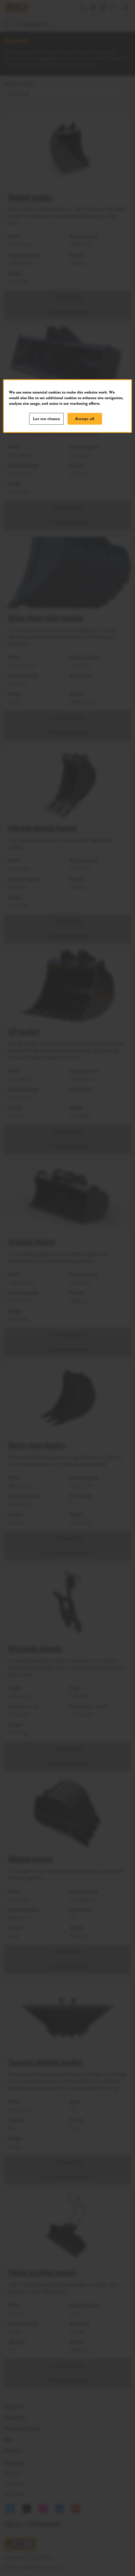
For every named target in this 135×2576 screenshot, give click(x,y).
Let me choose (46, 419)
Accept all (84, 419)
